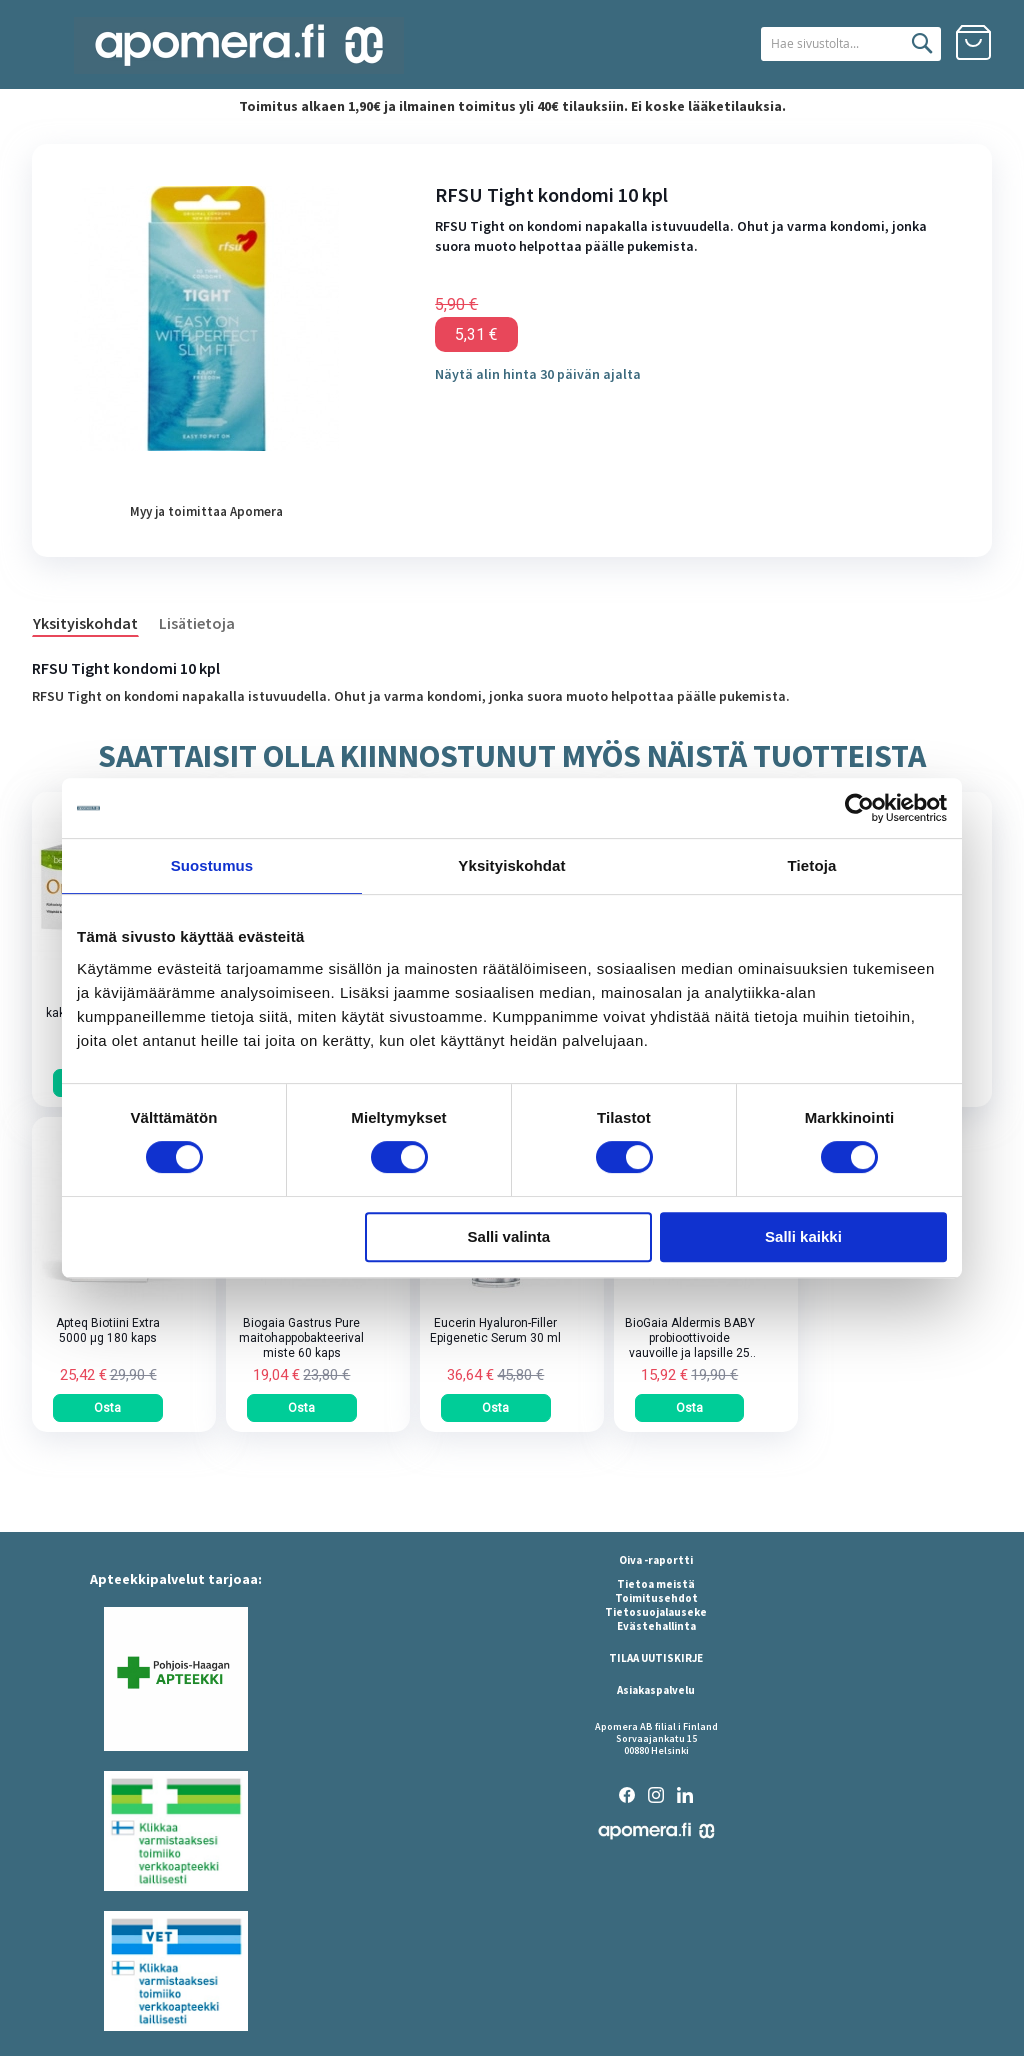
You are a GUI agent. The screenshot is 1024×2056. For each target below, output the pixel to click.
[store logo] (239, 45)
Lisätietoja (197, 623)
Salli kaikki (803, 1236)
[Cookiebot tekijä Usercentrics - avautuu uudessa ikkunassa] (859, 808)
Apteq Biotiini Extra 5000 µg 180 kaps (108, 1330)
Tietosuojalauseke (656, 1612)
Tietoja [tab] (812, 865)
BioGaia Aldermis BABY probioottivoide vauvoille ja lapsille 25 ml (690, 1338)
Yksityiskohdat (85, 623)
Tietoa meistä (656, 1584)
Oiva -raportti (656, 1560)
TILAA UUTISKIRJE (656, 1658)
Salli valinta (509, 1236)
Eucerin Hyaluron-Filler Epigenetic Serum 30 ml (495, 1330)
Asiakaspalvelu (656, 1690)
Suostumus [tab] (212, 865)
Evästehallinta (656, 1626)
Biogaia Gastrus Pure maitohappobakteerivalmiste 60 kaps (301, 1338)
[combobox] (825, 44)
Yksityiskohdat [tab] (511, 865)
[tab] (95, 622)
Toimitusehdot (656, 1598)
